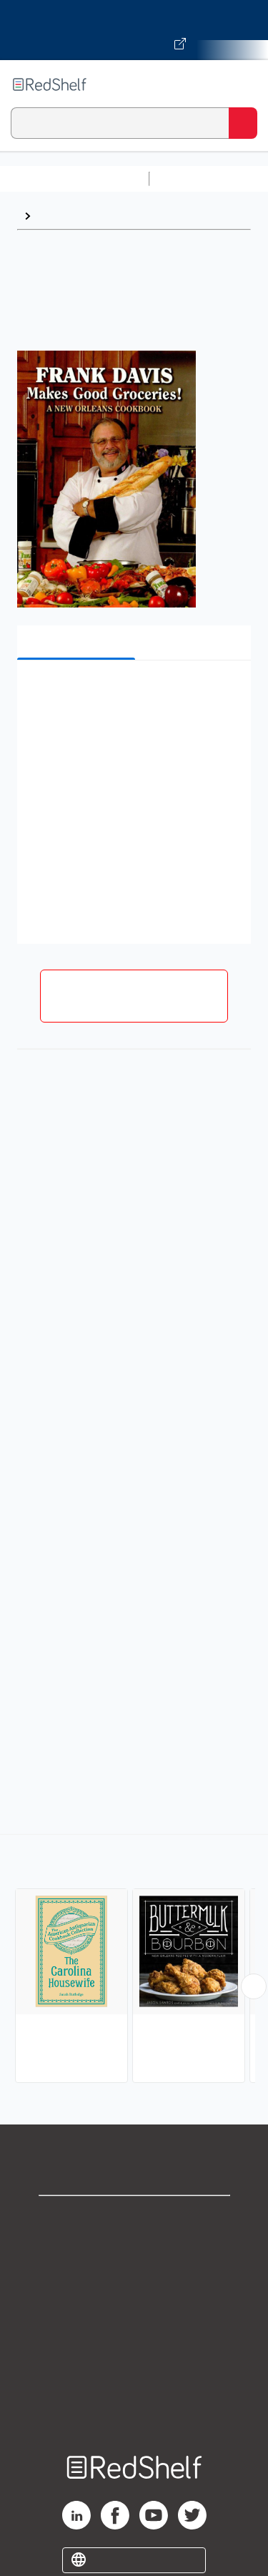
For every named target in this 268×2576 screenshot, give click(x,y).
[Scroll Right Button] (254, 1986)
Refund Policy (134, 2344)
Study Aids (193, 178)
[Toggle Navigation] (243, 84)
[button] (132, 693)
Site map (134, 2407)
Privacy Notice (134, 2281)
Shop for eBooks (134, 2218)
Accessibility (134, 2376)
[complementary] (134, 1960)
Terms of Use (134, 2313)
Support (134, 2250)
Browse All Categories (74, 178)
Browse (58, 216)
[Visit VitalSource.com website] (134, 30)
